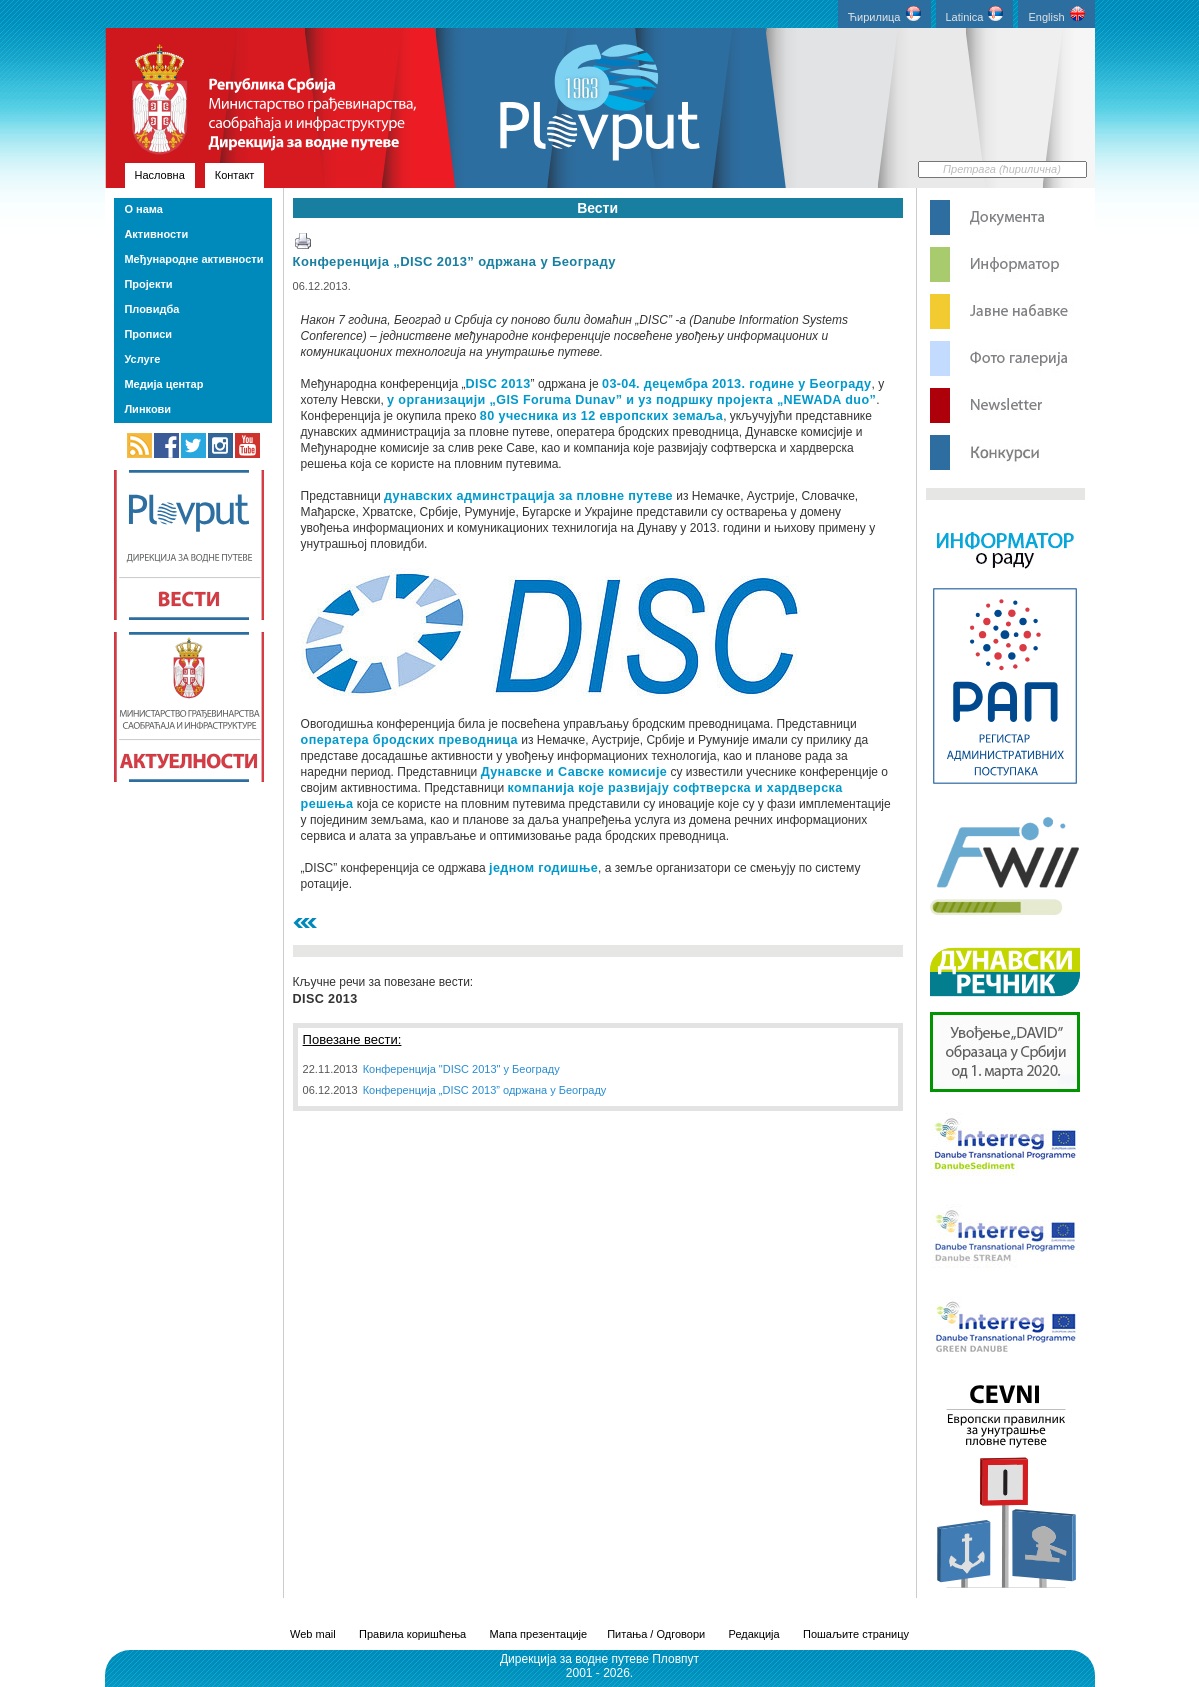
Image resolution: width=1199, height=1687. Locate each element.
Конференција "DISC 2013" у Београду (461, 1069)
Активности (156, 234)
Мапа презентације (539, 1634)
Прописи (148, 334)
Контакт (235, 175)
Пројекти (148, 284)
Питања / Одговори (656, 1634)
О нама (143, 209)
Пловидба (151, 309)
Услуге (142, 359)
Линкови (147, 409)
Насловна (160, 175)
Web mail (313, 1634)
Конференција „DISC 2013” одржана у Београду (454, 261)
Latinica (975, 14)
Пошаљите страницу (856, 1634)
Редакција (754, 1634)
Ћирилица (884, 14)
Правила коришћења (412, 1634)
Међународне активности (193, 259)
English (1056, 14)
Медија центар (163, 384)
